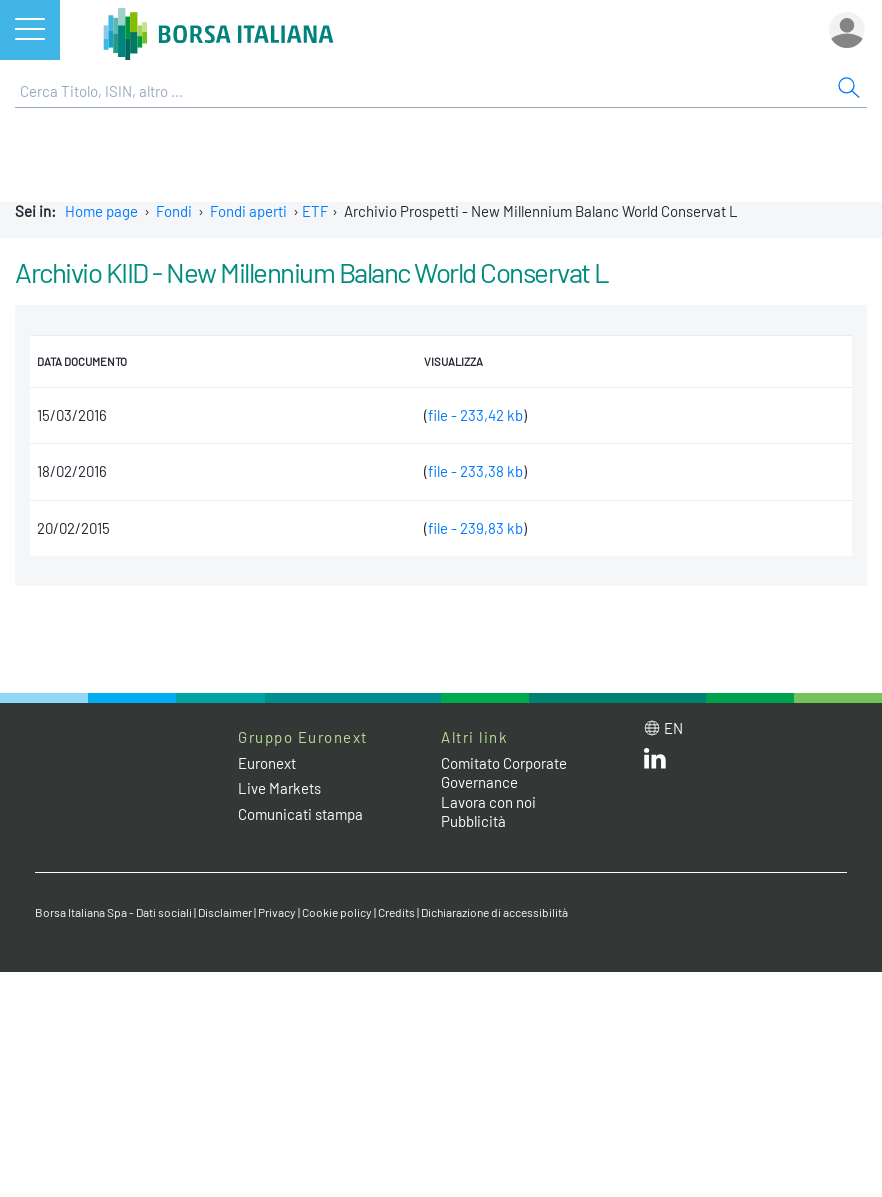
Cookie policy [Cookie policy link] (337, 912)
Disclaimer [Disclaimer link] (225, 912)
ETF (315, 211)
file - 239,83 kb (475, 528)
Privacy (277, 912)
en (673, 728)
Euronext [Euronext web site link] (267, 763)
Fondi (174, 211)
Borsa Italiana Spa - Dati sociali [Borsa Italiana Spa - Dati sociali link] (113, 912)
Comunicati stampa (300, 814)
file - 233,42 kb (475, 415)
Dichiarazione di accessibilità (494, 912)
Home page (101, 211)
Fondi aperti (248, 211)
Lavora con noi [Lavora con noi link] (488, 802)
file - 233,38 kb (475, 471)
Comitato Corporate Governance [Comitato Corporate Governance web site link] (504, 773)
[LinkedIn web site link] (655, 763)
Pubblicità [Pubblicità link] (473, 821)
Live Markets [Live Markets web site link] (279, 788)
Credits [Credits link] (396, 912)
